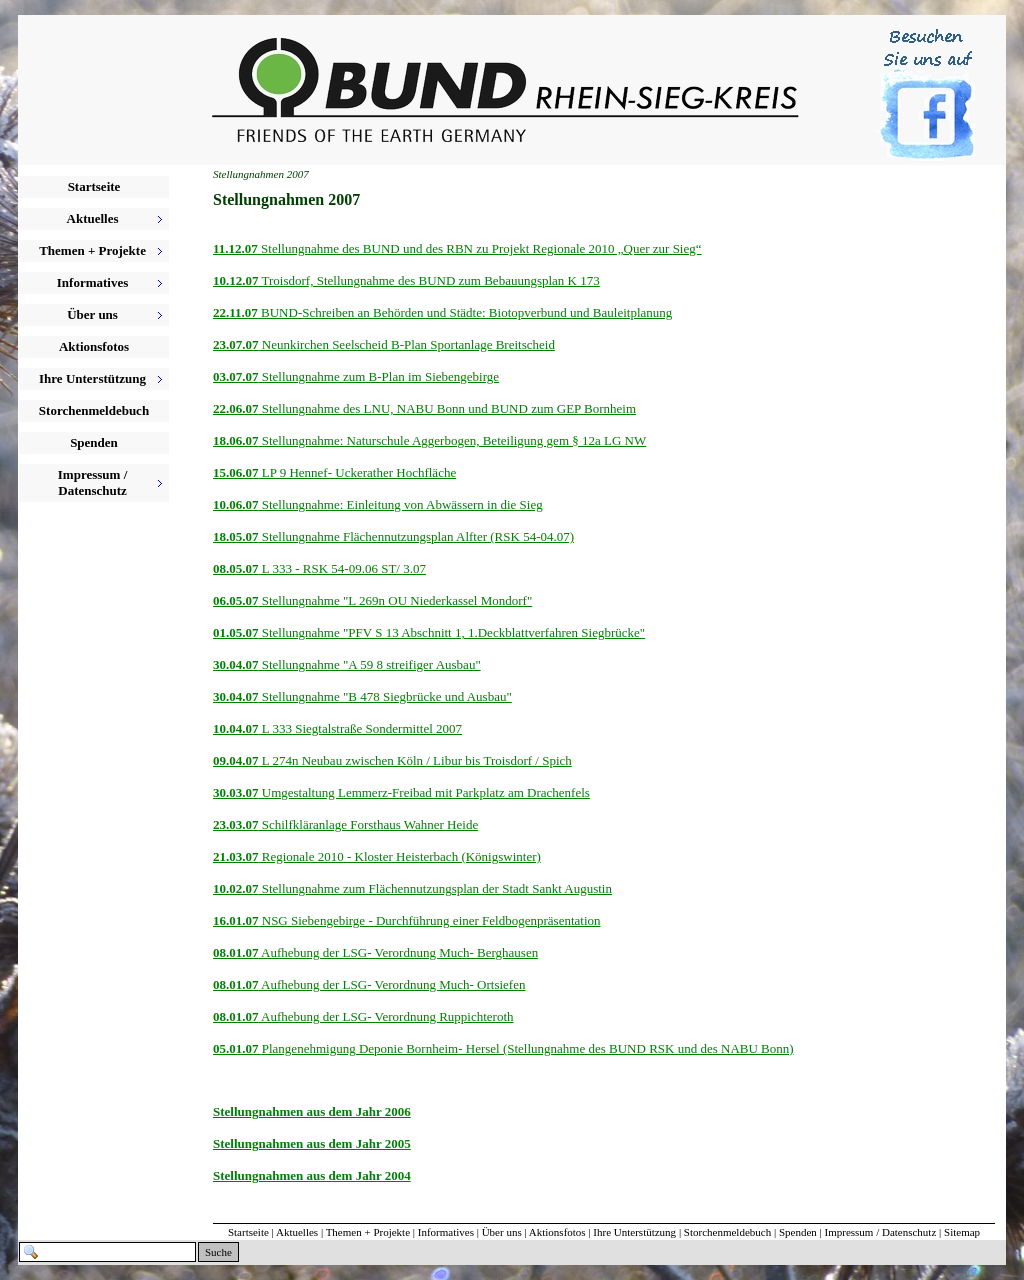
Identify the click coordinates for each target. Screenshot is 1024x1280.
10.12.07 (236, 280)
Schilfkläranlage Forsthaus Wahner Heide (369, 824)
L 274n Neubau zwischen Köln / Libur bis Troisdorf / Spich (415, 760)
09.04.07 (236, 760)
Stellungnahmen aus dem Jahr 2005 (312, 1143)
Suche (218, 1252)
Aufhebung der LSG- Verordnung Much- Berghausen (399, 952)
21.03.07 (236, 856)
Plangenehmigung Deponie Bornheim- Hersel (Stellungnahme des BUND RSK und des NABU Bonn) (528, 1048)
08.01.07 (236, 952)
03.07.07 (236, 376)
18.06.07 (236, 440)
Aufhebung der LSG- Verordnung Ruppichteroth (386, 1016)
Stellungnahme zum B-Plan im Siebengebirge (379, 376)
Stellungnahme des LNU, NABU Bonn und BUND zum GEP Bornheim (448, 408)
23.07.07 (236, 344)
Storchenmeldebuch (94, 410)
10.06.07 (236, 504)
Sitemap (962, 1232)
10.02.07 (236, 888)
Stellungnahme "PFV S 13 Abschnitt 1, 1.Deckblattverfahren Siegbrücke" (452, 632)
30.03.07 (236, 792)
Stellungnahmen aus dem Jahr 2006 (312, 1111)
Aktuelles (297, 1232)
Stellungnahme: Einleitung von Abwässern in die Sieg (401, 504)
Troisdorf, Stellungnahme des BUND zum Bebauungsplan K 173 (429, 280)
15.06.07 (236, 472)
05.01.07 (237, 1048)
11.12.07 (235, 248)
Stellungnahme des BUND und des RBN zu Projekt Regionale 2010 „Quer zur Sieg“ (480, 248)
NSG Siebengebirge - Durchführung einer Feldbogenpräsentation (430, 920)
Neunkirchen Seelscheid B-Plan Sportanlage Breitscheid (407, 344)
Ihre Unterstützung (634, 1232)
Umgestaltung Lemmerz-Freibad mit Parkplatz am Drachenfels (424, 792)
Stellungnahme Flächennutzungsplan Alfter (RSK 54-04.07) (417, 536)
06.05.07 (236, 600)
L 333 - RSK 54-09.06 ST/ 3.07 (342, 568)
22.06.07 (236, 408)
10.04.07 (236, 728)
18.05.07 (236, 536)
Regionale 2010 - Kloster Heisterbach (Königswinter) (400, 856)
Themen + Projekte (368, 1232)
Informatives (446, 1232)
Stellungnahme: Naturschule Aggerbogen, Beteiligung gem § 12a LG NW (453, 440)
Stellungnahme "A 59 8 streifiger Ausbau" (370, 664)
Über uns (502, 1232)
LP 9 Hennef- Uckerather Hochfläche (358, 472)
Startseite (94, 186)
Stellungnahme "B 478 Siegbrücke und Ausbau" (385, 696)
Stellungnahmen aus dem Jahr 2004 (312, 1175)
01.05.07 (236, 632)
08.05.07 (236, 568)
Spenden (94, 442)
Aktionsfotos (94, 346)
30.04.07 (236, 664)
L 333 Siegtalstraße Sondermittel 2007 (361, 728)
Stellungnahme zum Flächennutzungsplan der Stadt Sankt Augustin (435, 888)
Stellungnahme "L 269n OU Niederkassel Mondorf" (396, 600)
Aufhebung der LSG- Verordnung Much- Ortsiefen (392, 984)
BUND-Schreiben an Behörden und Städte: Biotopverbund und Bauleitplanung (465, 312)
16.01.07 (236, 920)
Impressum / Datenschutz (881, 1232)
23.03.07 (236, 824)
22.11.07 (235, 312)
